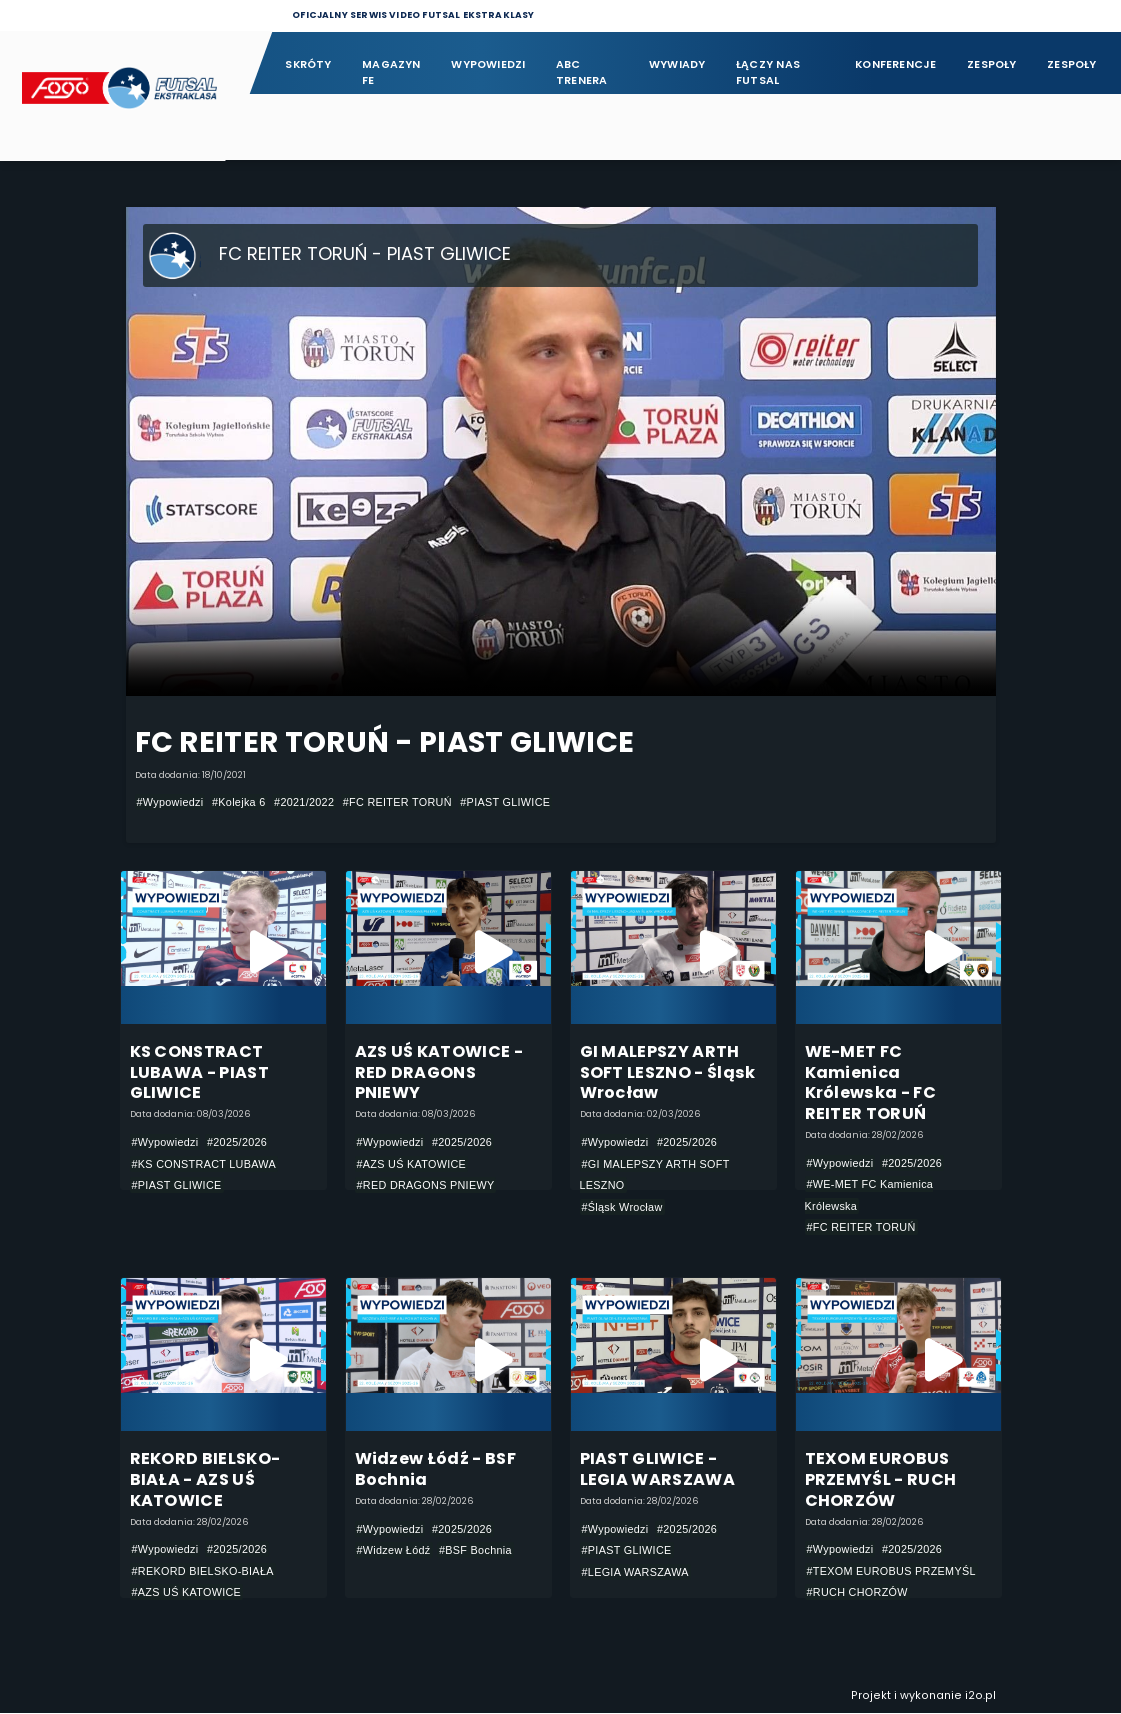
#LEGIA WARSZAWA (635, 1573)
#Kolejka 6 (239, 802)
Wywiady (677, 64)
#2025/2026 (237, 1142)
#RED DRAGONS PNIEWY (426, 1186)
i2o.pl (980, 1696)
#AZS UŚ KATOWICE (412, 1164)
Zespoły (992, 64)
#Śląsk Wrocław (622, 1207)
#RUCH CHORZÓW (857, 1593)
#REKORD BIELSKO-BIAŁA (203, 1572)
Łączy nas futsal (768, 72)
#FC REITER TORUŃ (397, 802)
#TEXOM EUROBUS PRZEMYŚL (891, 1572)
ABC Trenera (582, 72)
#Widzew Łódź (394, 1551)
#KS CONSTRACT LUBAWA (204, 1164)
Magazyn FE (391, 72)
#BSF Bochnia (475, 1551)
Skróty (308, 64)
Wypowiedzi (488, 64)
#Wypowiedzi (170, 802)
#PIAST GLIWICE (505, 802)
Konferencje (895, 64)
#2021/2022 (304, 802)
